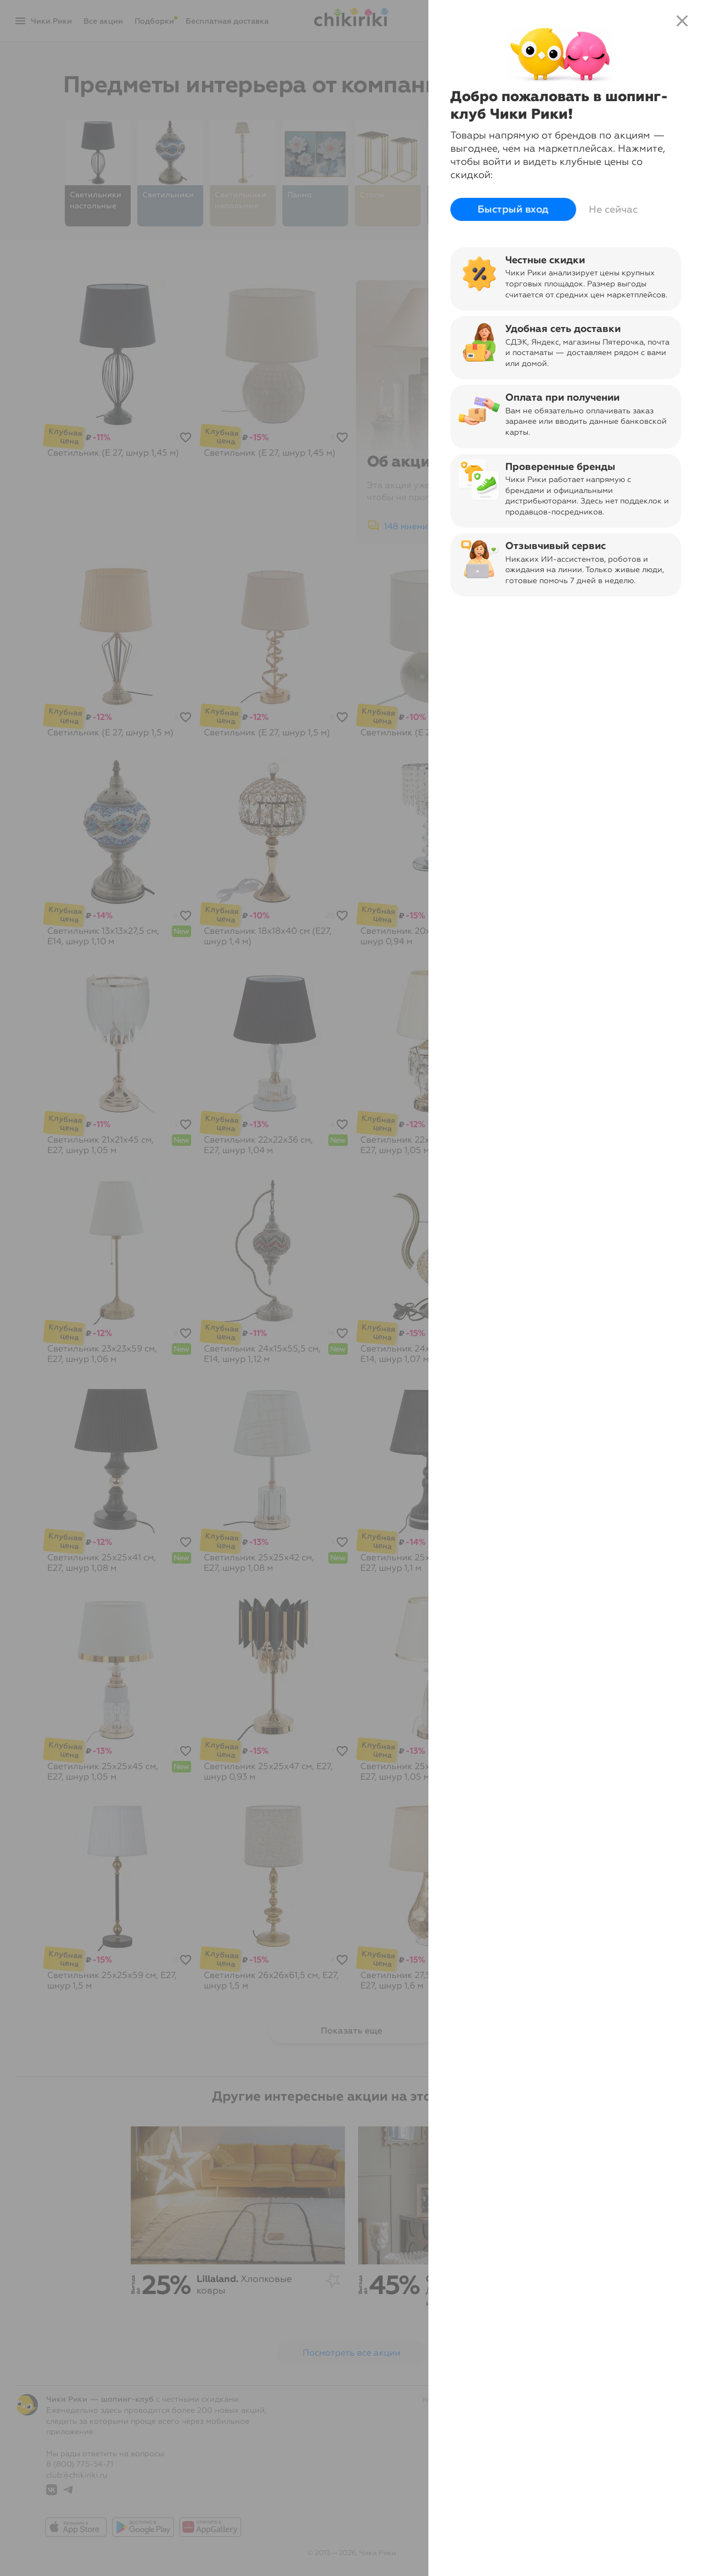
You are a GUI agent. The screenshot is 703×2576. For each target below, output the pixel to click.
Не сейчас (613, 209)
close (682, 21)
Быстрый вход (513, 209)
